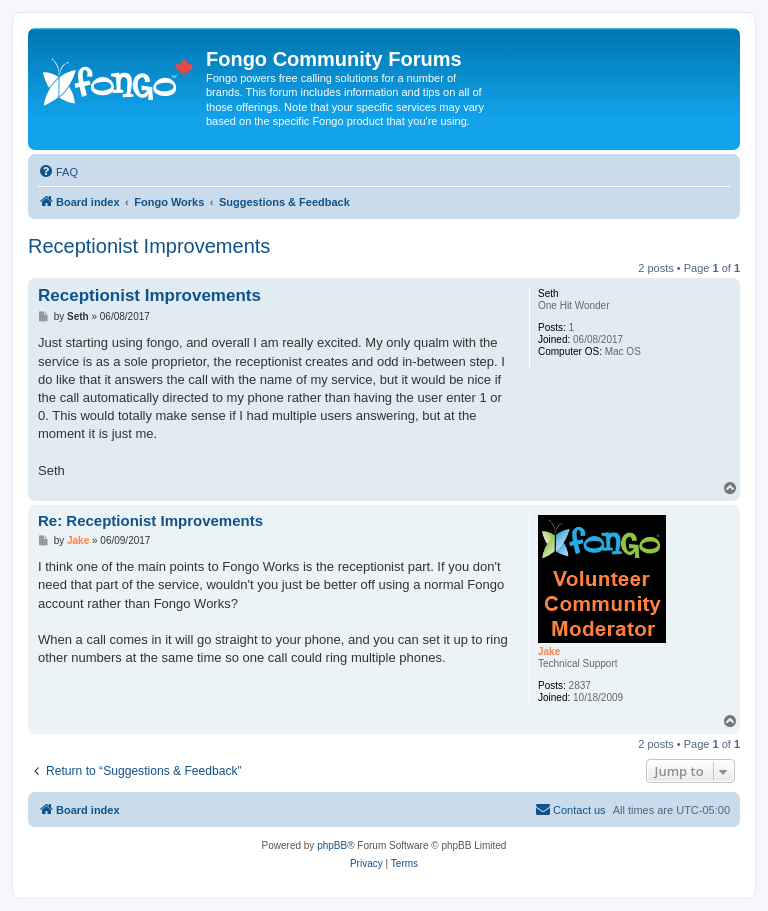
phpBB (332, 845)
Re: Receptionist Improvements (150, 520)
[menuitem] (58, 172)
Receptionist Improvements (149, 246)
